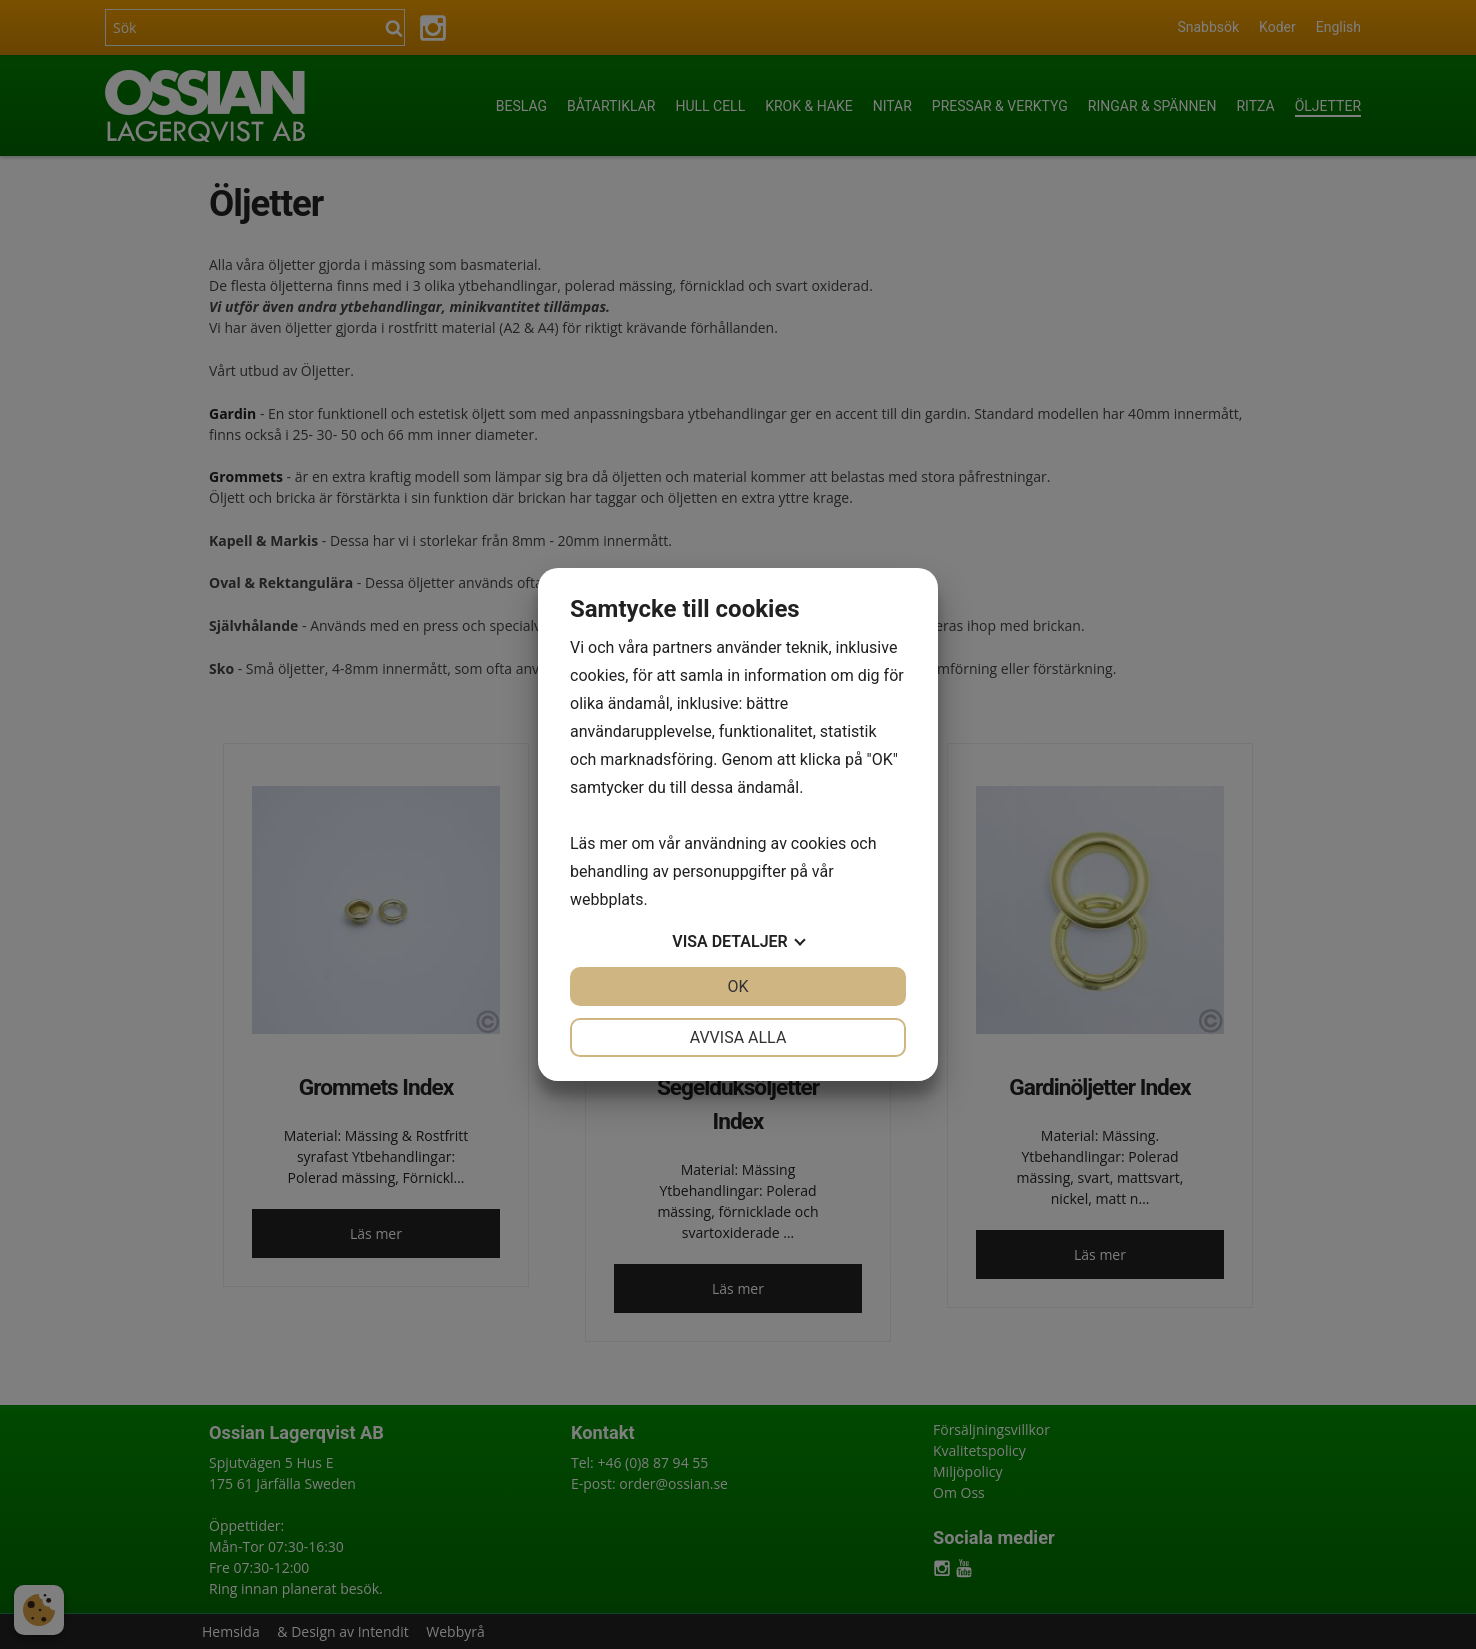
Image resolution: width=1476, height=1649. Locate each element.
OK (737, 986)
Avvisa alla (738, 1037)
